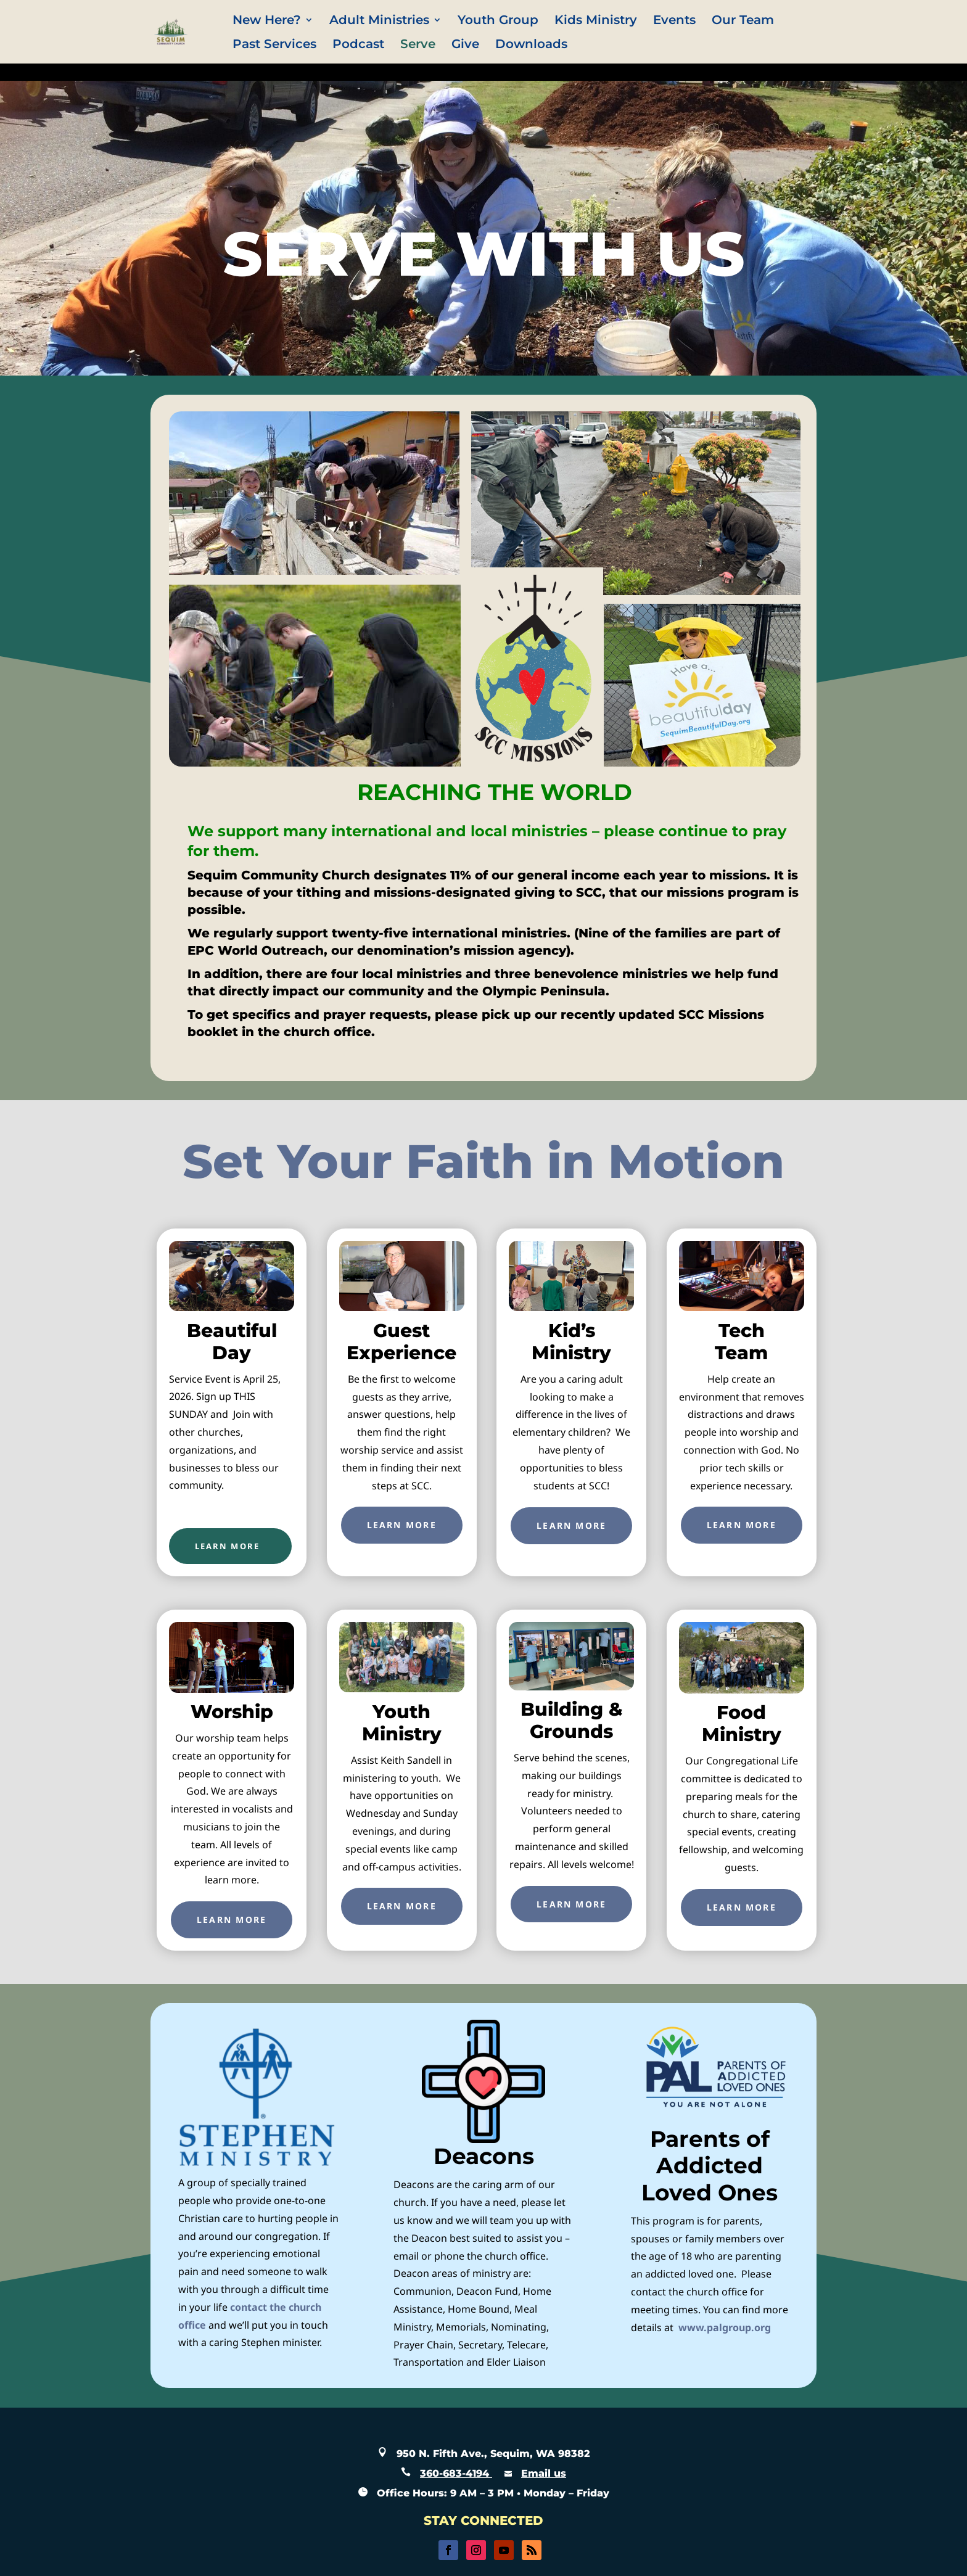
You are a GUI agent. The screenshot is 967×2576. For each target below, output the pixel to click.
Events (674, 21)
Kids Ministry (595, 21)
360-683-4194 (456, 2473)
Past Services (274, 45)
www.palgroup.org (724, 2327)
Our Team (743, 21)
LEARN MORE (227, 1546)
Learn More (402, 1525)
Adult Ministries (379, 21)
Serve (417, 45)
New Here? (266, 21)
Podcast (358, 45)
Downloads (531, 45)
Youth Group (498, 21)
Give (465, 45)
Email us (543, 2473)
